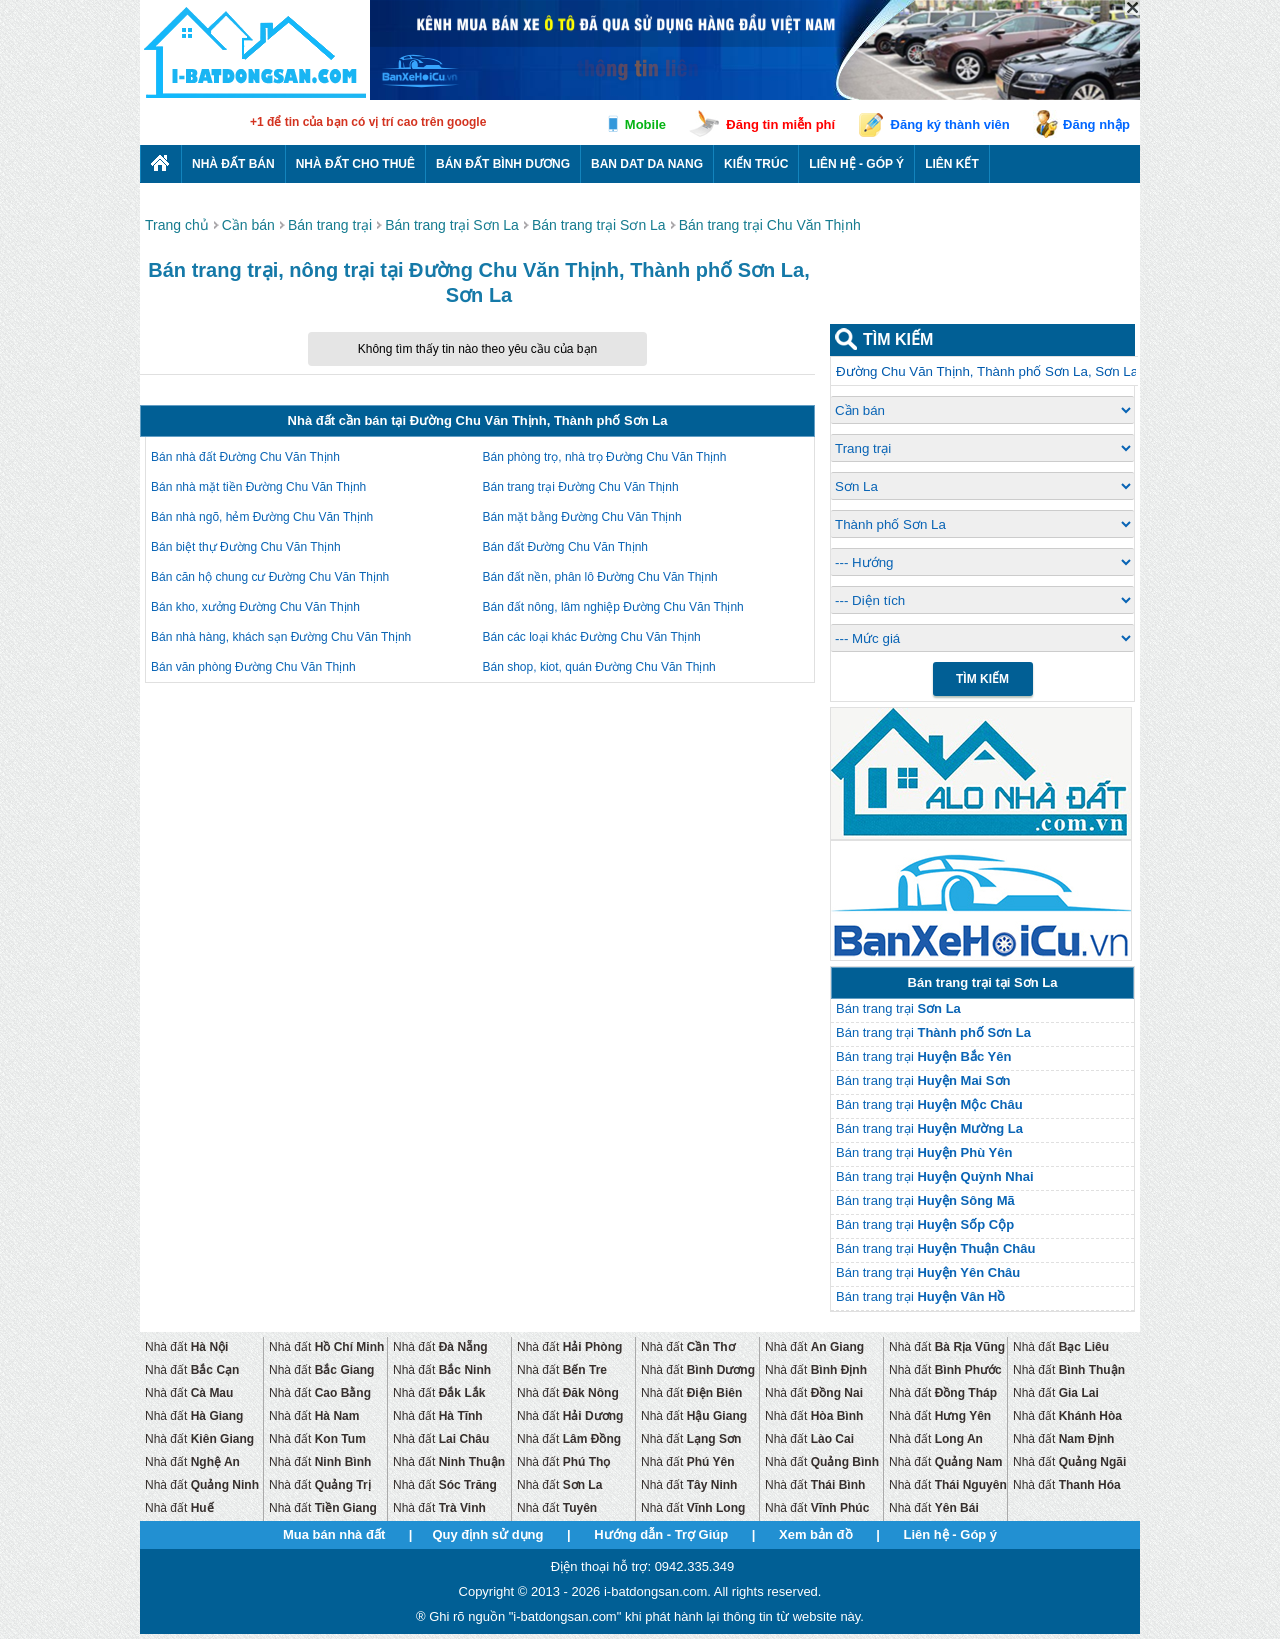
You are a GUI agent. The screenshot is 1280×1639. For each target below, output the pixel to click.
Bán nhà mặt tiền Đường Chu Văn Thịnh (258, 487)
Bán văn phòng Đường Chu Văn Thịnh (253, 667)
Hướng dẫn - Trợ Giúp (661, 1534)
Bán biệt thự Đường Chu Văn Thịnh (246, 547)
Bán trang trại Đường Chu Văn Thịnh (581, 487)
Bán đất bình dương (503, 164)
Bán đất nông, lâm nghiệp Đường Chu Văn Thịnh (613, 607)
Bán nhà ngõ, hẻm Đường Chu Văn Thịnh (262, 517)
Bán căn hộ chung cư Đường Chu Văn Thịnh (270, 577)
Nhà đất (186, 1347)
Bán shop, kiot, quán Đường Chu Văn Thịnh (599, 667)
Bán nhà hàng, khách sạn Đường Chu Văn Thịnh (281, 637)
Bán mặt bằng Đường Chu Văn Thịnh (582, 517)
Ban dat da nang (647, 164)
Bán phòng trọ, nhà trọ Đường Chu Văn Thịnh (605, 457)
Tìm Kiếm (982, 679)
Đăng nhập (1096, 124)
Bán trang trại (898, 1008)
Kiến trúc (756, 164)
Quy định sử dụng (487, 1534)
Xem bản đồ (816, 1534)
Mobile (645, 124)
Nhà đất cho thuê (355, 164)
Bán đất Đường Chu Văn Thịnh (566, 547)
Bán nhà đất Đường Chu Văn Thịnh (245, 457)
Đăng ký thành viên (950, 124)
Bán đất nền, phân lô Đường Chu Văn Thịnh (600, 577)
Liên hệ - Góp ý (856, 164)
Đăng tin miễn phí (780, 124)
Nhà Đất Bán (233, 164)
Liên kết (952, 164)
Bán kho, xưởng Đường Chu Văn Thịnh (255, 607)
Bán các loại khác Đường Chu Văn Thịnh (592, 637)
